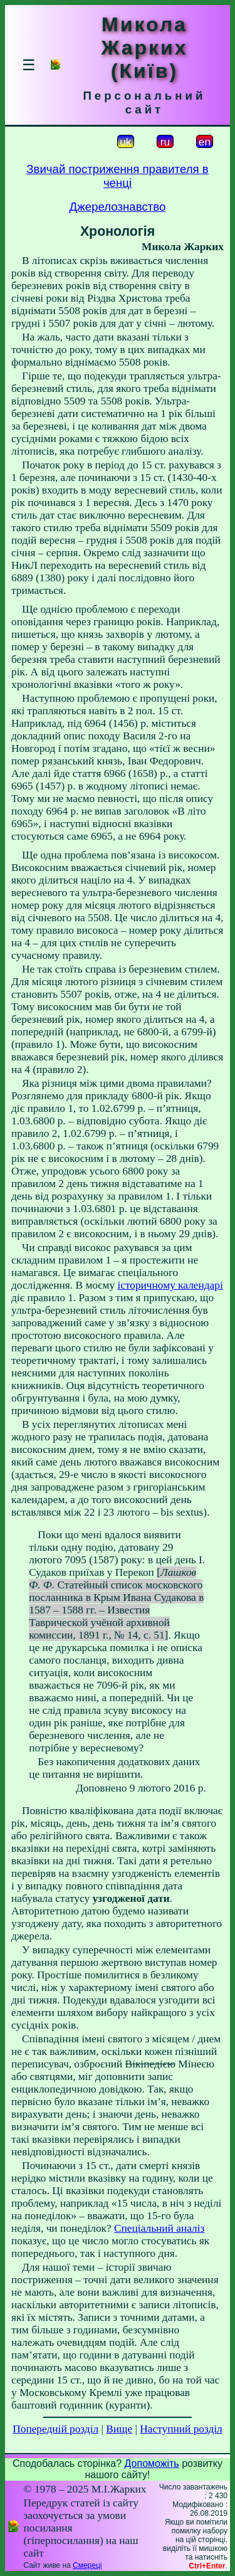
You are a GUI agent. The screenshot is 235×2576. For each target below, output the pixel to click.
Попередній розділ (55, 2429)
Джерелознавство (118, 206)
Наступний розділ (181, 2429)
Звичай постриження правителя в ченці (117, 175)
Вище (119, 2429)
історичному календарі (169, 1285)
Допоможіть (152, 2463)
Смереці (87, 2565)
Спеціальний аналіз (159, 2228)
